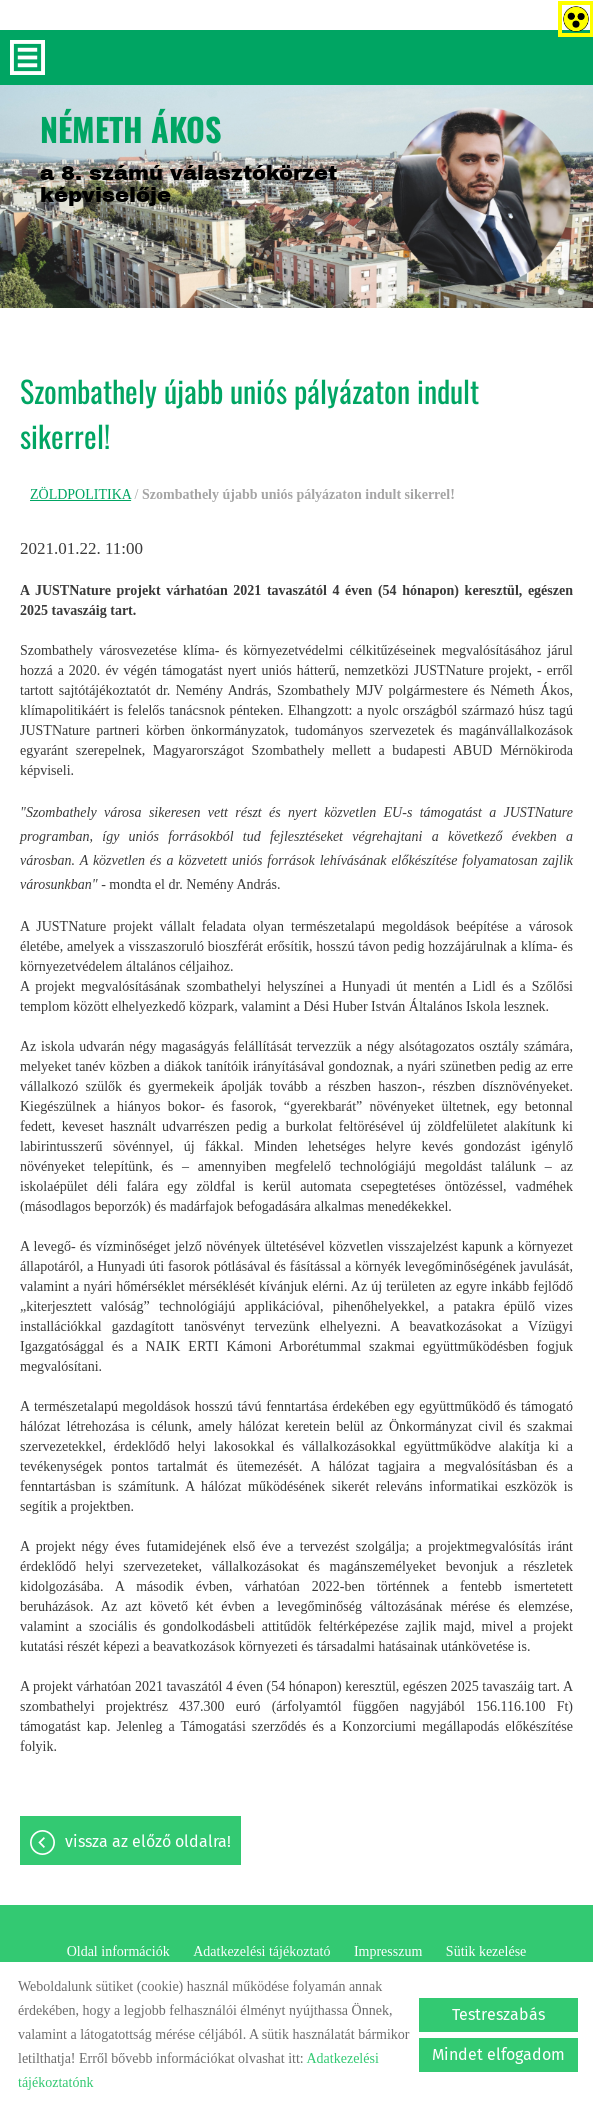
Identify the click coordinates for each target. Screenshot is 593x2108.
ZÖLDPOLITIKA (80, 494)
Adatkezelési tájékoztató (261, 1951)
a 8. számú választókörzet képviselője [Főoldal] (188, 155)
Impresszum (388, 1951)
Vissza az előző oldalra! (148, 1841)
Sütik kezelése (486, 1951)
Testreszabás (498, 2014)
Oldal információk (118, 1951)
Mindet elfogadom (498, 2054)
